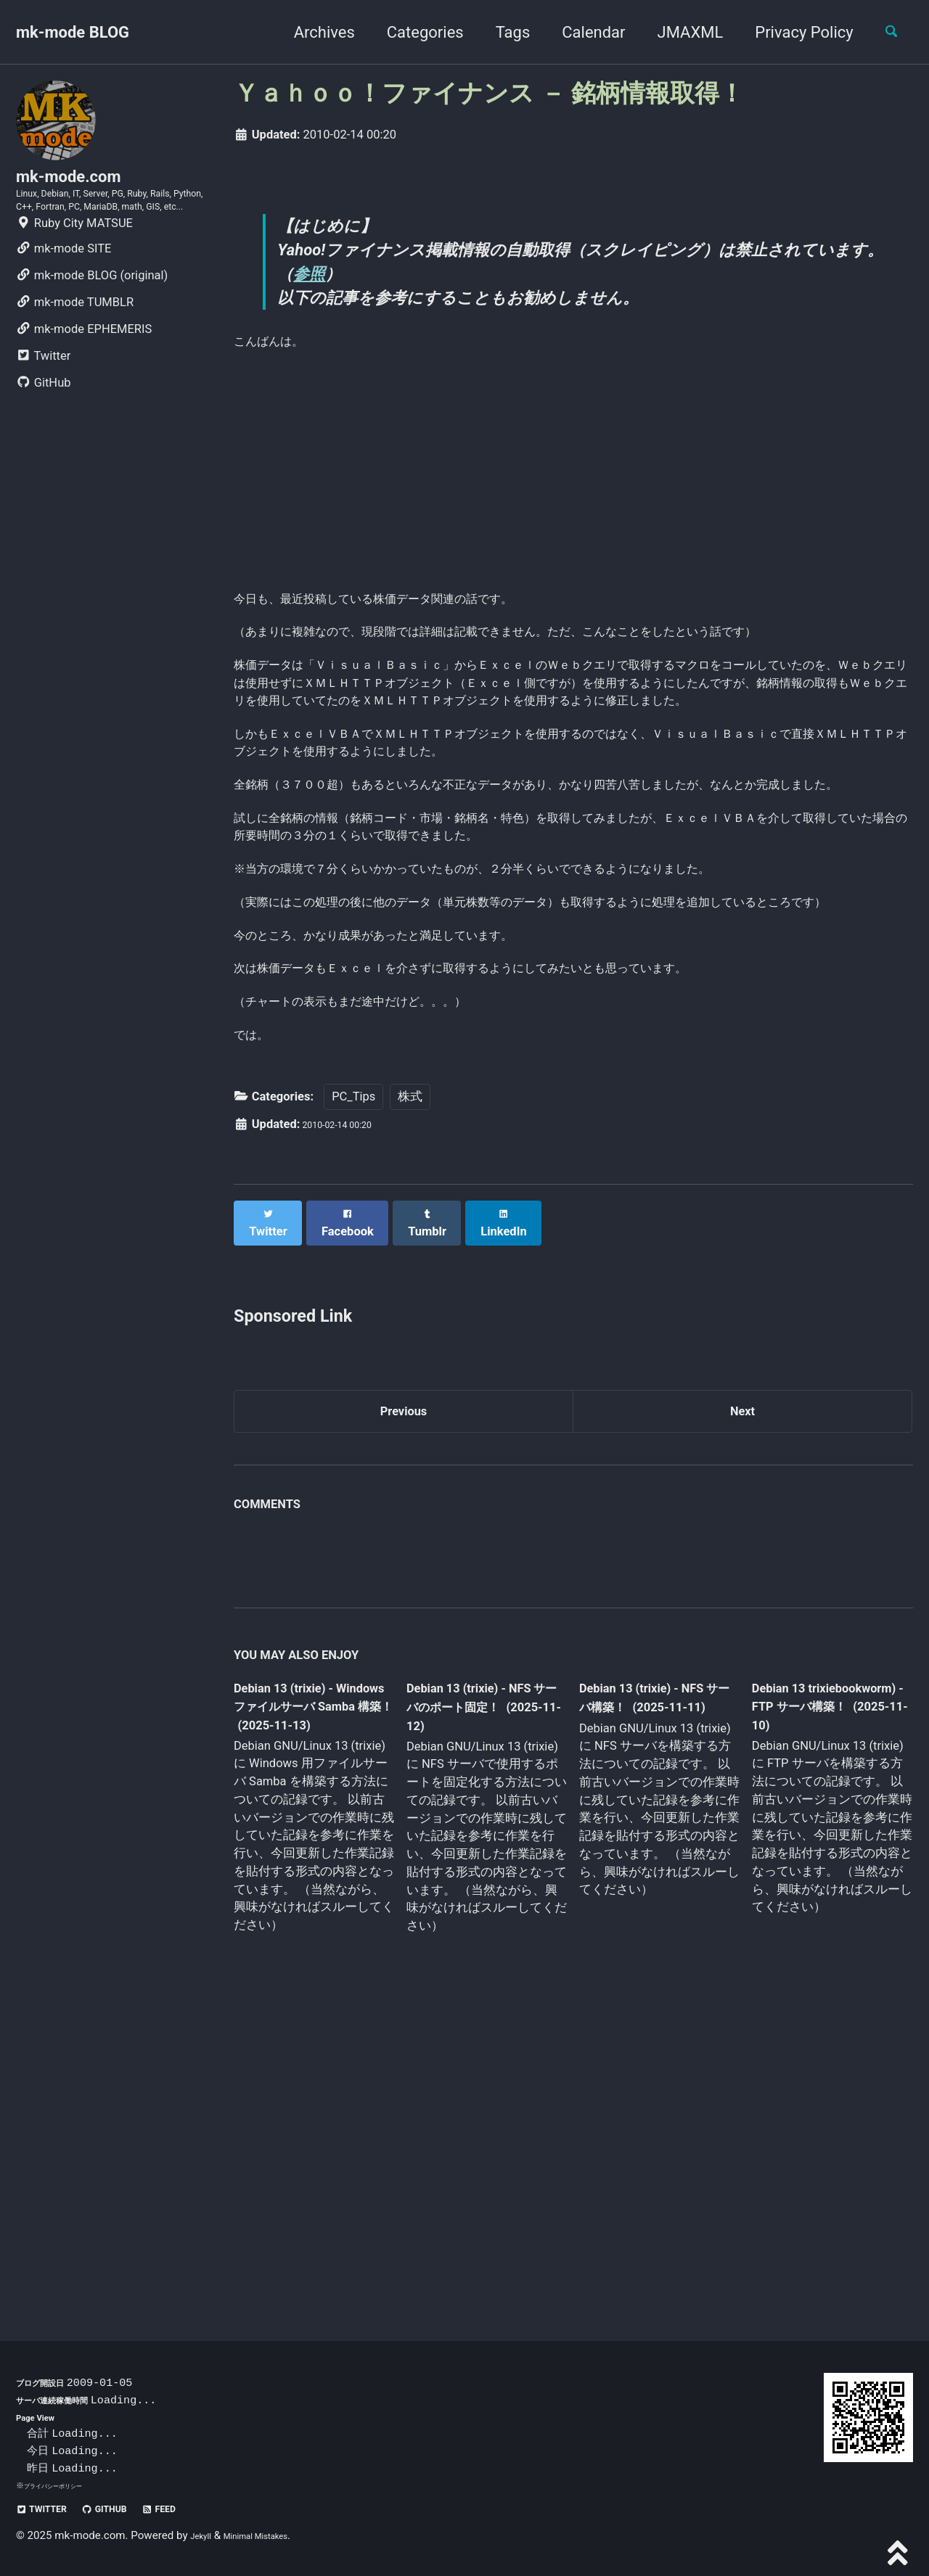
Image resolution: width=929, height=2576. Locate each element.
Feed (198, 2508)
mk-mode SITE (63, 296)
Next (742, 1691)
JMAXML (677, 32)
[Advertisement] (573, 496)
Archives (311, 32)
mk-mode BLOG (72, 32)
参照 (347, 282)
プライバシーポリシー (64, 2485)
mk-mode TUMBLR (75, 350)
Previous (403, 1691)
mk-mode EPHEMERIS (84, 377)
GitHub (43, 430)
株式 (410, 1382)
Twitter (43, 404)
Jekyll (204, 2535)
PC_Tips (353, 1382)
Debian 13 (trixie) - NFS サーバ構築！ (646, 1983)
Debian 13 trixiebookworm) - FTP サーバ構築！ (817, 1992)
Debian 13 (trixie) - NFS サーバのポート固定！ (481, 1994)
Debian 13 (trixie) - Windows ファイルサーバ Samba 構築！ (310, 1994)
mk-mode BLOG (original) (92, 323)
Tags (500, 32)
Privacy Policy (791, 32)
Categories (412, 32)
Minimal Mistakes (274, 2535)
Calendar (581, 32)
